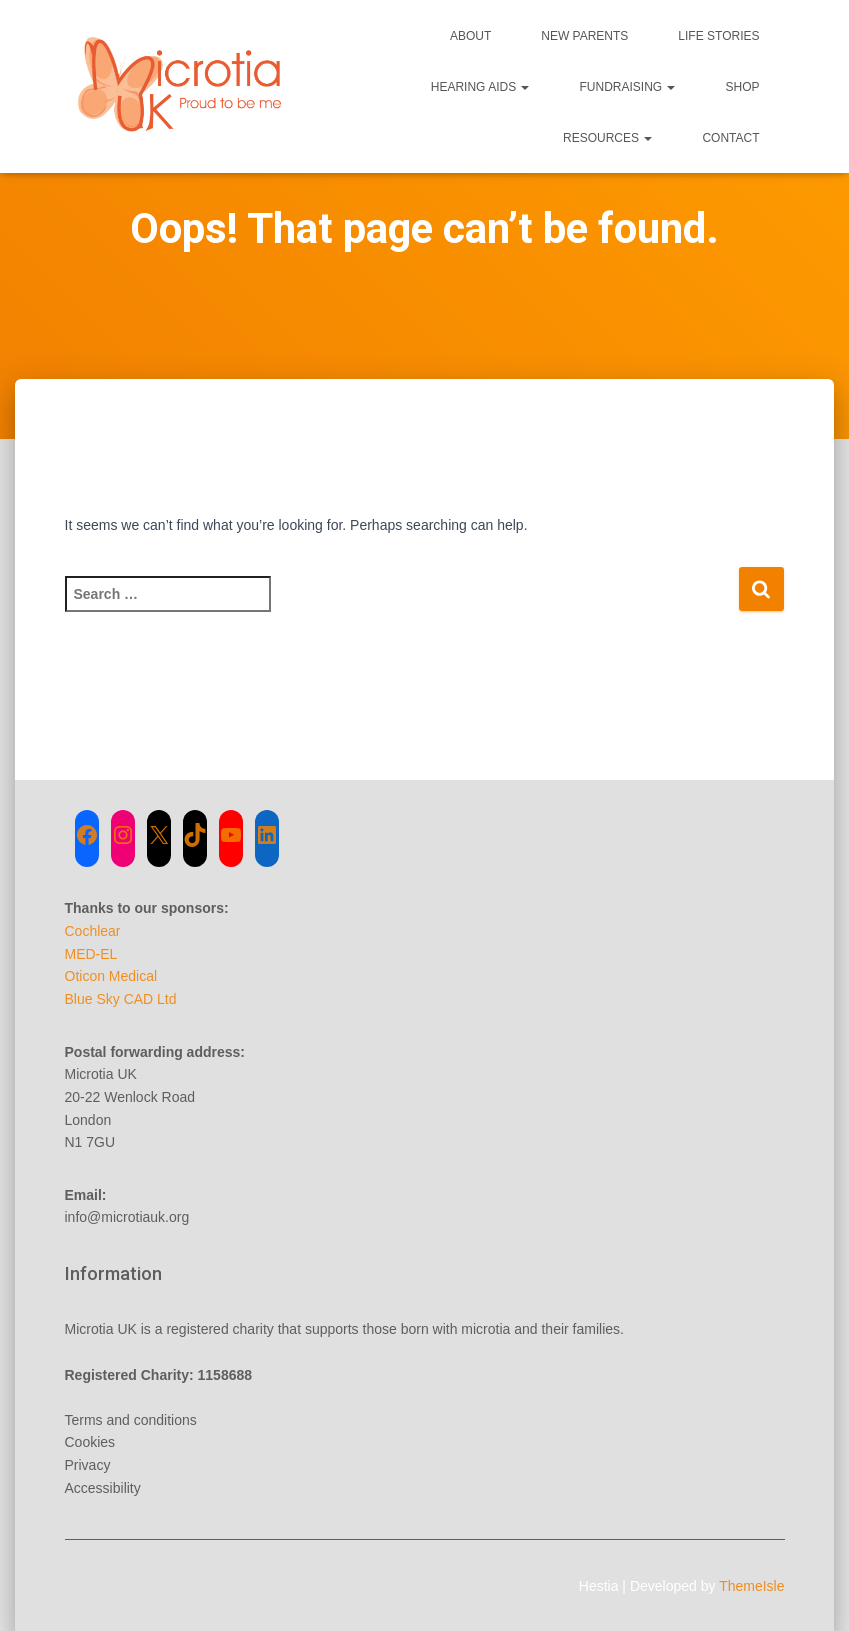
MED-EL (91, 954)
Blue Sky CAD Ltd (121, 999)
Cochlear (93, 931)
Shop (742, 87)
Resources (607, 138)
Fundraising (627, 87)
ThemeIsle (751, 1586)
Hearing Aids (480, 87)
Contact (730, 138)
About (470, 36)
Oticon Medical (111, 976)
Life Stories (718, 36)
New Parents (584, 36)
